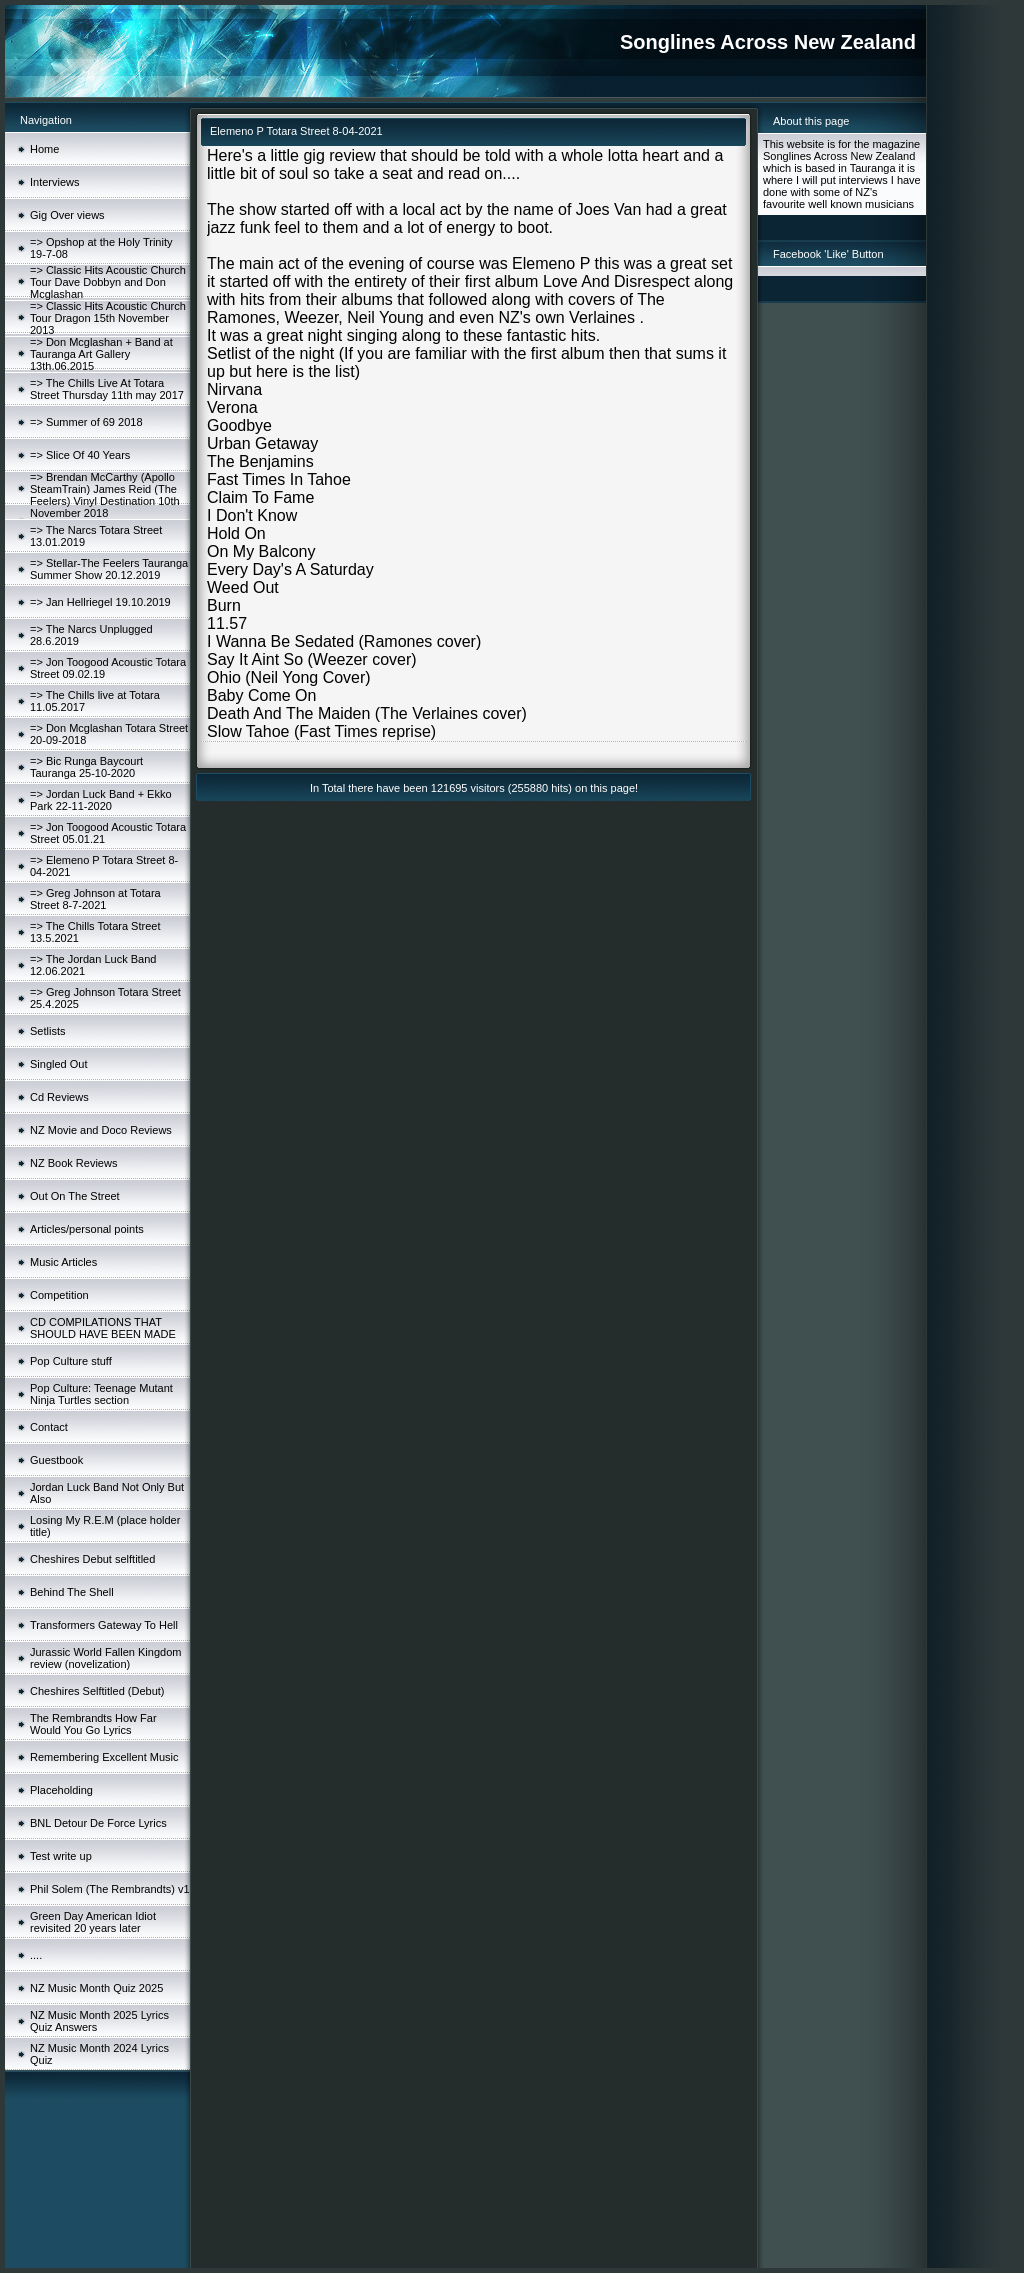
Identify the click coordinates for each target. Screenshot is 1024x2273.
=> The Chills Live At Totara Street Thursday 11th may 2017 (107, 389)
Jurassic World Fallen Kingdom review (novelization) (105, 1658)
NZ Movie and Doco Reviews (101, 1130)
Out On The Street (75, 1196)
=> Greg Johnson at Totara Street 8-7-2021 (95, 899)
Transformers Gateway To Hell (104, 1625)
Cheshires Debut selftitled (92, 1559)
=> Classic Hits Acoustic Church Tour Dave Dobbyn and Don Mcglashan (108, 282)
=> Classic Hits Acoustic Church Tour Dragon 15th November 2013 (108, 318)
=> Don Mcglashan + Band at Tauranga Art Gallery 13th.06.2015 (101, 354)
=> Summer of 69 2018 (86, 422)
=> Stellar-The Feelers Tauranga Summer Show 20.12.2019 (109, 569)
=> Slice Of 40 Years (80, 455)
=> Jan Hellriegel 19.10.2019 (100, 602)
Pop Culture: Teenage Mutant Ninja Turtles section (101, 1394)
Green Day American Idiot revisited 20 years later (93, 1922)
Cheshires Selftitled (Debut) (97, 1691)
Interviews (55, 182)
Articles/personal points (87, 1229)
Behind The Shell (72, 1592)
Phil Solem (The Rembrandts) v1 (110, 1889)
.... (36, 1955)
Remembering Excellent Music (104, 1757)
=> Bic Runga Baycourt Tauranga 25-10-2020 (86, 767)
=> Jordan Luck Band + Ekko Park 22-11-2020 (101, 800)
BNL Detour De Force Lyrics (98, 1823)
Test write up (61, 1856)
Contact (49, 1427)
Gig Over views (67, 215)
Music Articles (63, 1262)
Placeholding (61, 1790)
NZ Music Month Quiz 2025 (96, 1988)
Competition (59, 1295)
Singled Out (58, 1064)
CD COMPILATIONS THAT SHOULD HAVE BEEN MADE (103, 1328)
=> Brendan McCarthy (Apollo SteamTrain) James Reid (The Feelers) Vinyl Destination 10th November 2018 (105, 495)
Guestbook (56, 1460)
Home (44, 149)
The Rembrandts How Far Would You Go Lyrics (93, 1724)
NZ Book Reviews (73, 1163)
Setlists (47, 1031)
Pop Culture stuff (71, 1361)
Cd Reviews (59, 1097)
